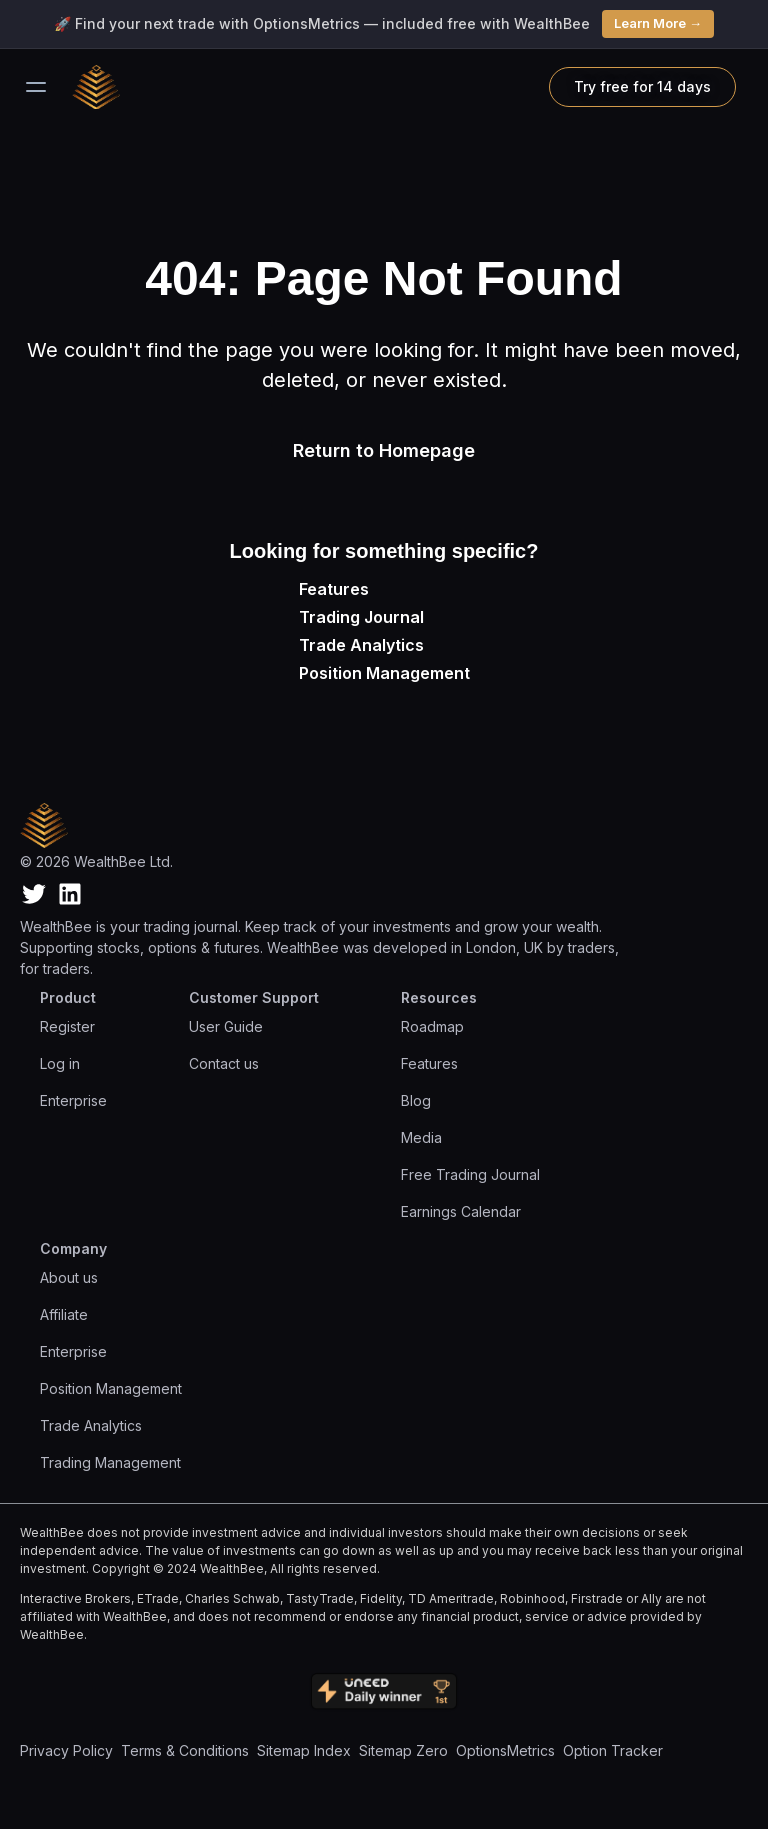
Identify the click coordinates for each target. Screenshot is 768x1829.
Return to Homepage (384, 450)
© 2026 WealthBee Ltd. (96, 861)
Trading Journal (361, 617)
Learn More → (658, 23)
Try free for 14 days (642, 86)
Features (334, 589)
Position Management (384, 673)
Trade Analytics (361, 645)
